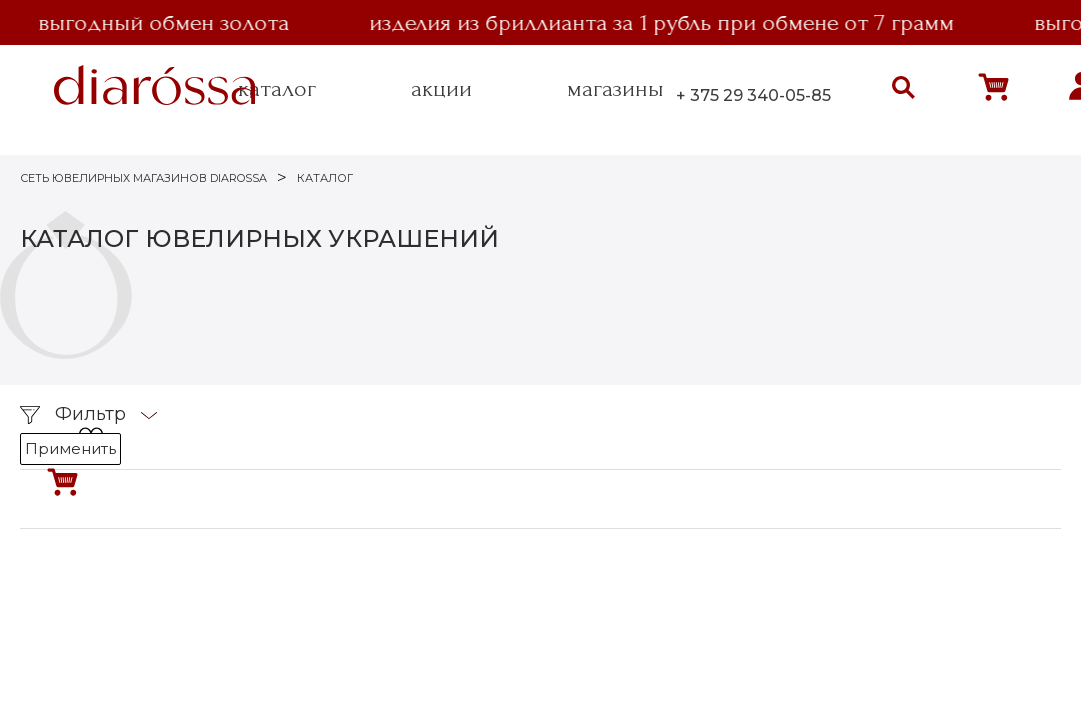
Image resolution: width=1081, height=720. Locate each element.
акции (441, 89)
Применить (70, 448)
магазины (615, 89)
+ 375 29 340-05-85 (753, 95)
